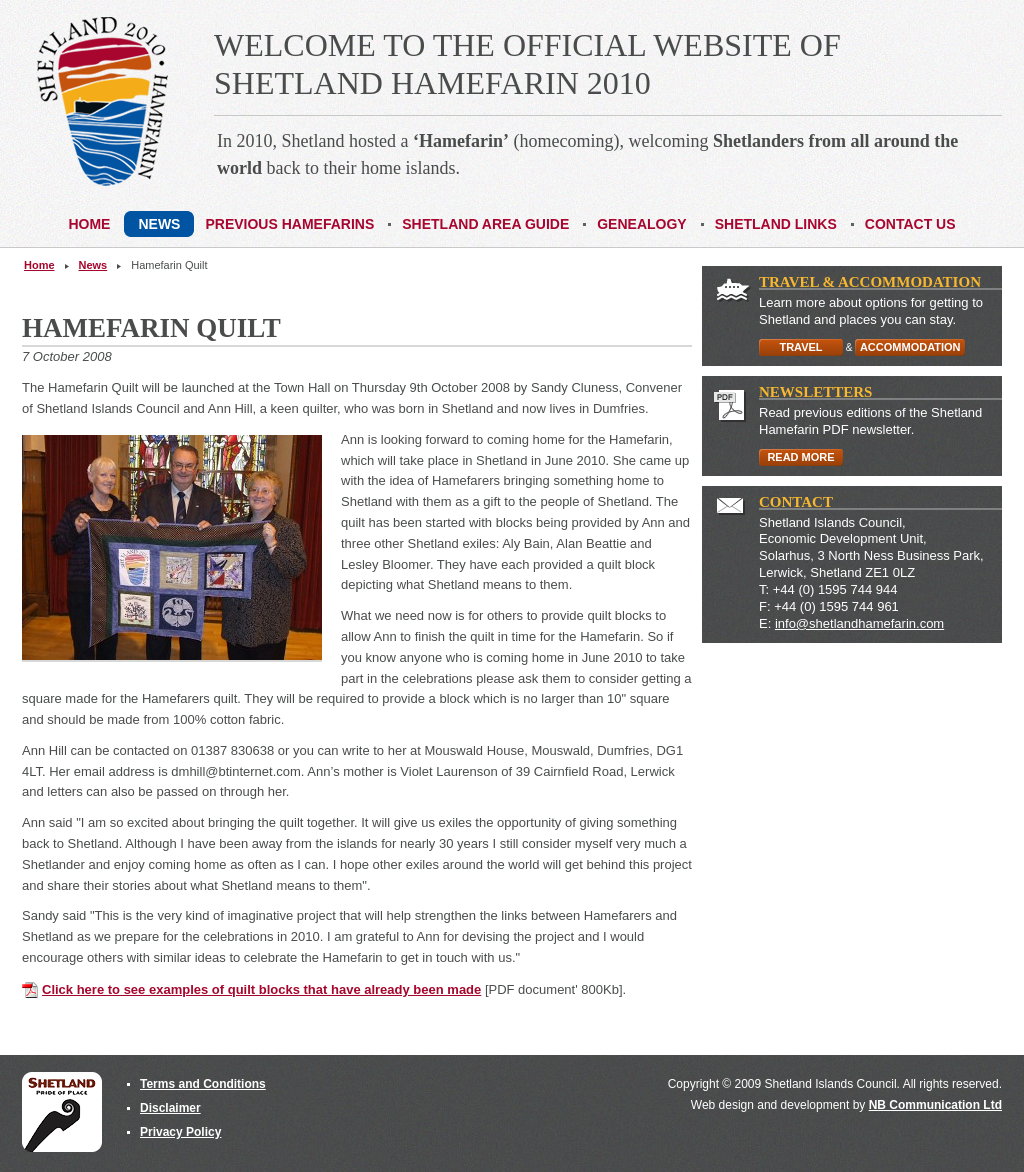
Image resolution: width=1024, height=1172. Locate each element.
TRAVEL (800, 347)
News (93, 265)
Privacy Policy (180, 1132)
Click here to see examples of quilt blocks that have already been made (261, 989)
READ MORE (800, 457)
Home (39, 265)
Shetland (62, 1112)
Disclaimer (170, 1108)
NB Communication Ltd (935, 1105)
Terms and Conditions (203, 1084)
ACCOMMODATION (910, 347)
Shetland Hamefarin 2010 (102, 101)
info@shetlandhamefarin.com (859, 623)
